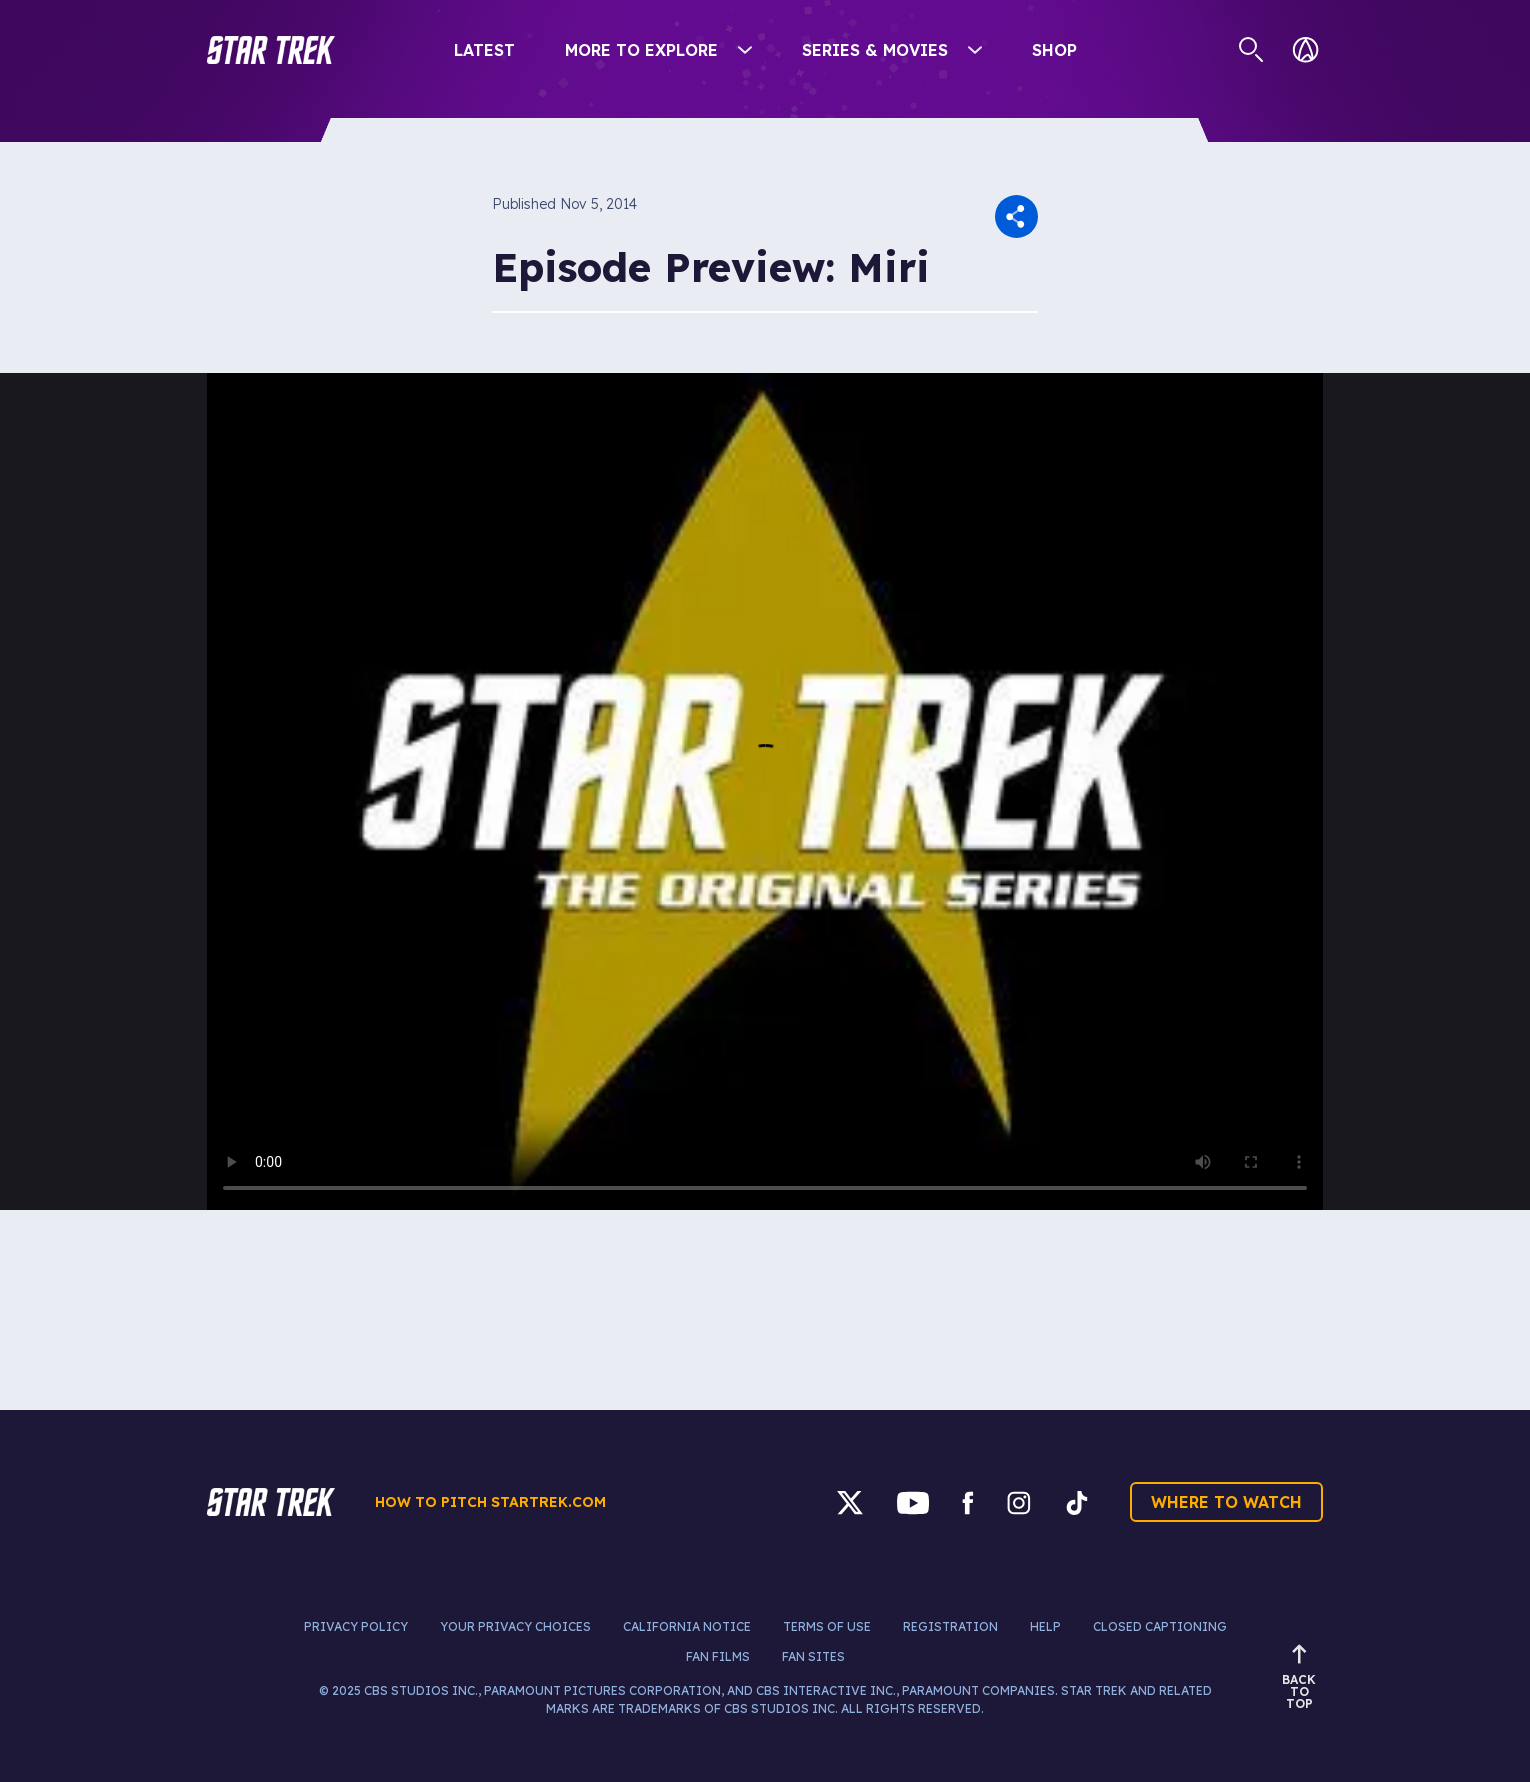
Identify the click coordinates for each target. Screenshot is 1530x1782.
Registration (950, 1626)
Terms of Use (827, 1626)
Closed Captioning (1160, 1626)
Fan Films (718, 1656)
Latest (484, 50)
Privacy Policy (356, 1626)
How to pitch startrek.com (490, 1502)
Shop (1054, 50)
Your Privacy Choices (515, 1626)
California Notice (687, 1626)
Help (1045, 1626)
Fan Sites (813, 1656)
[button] (271, 50)
